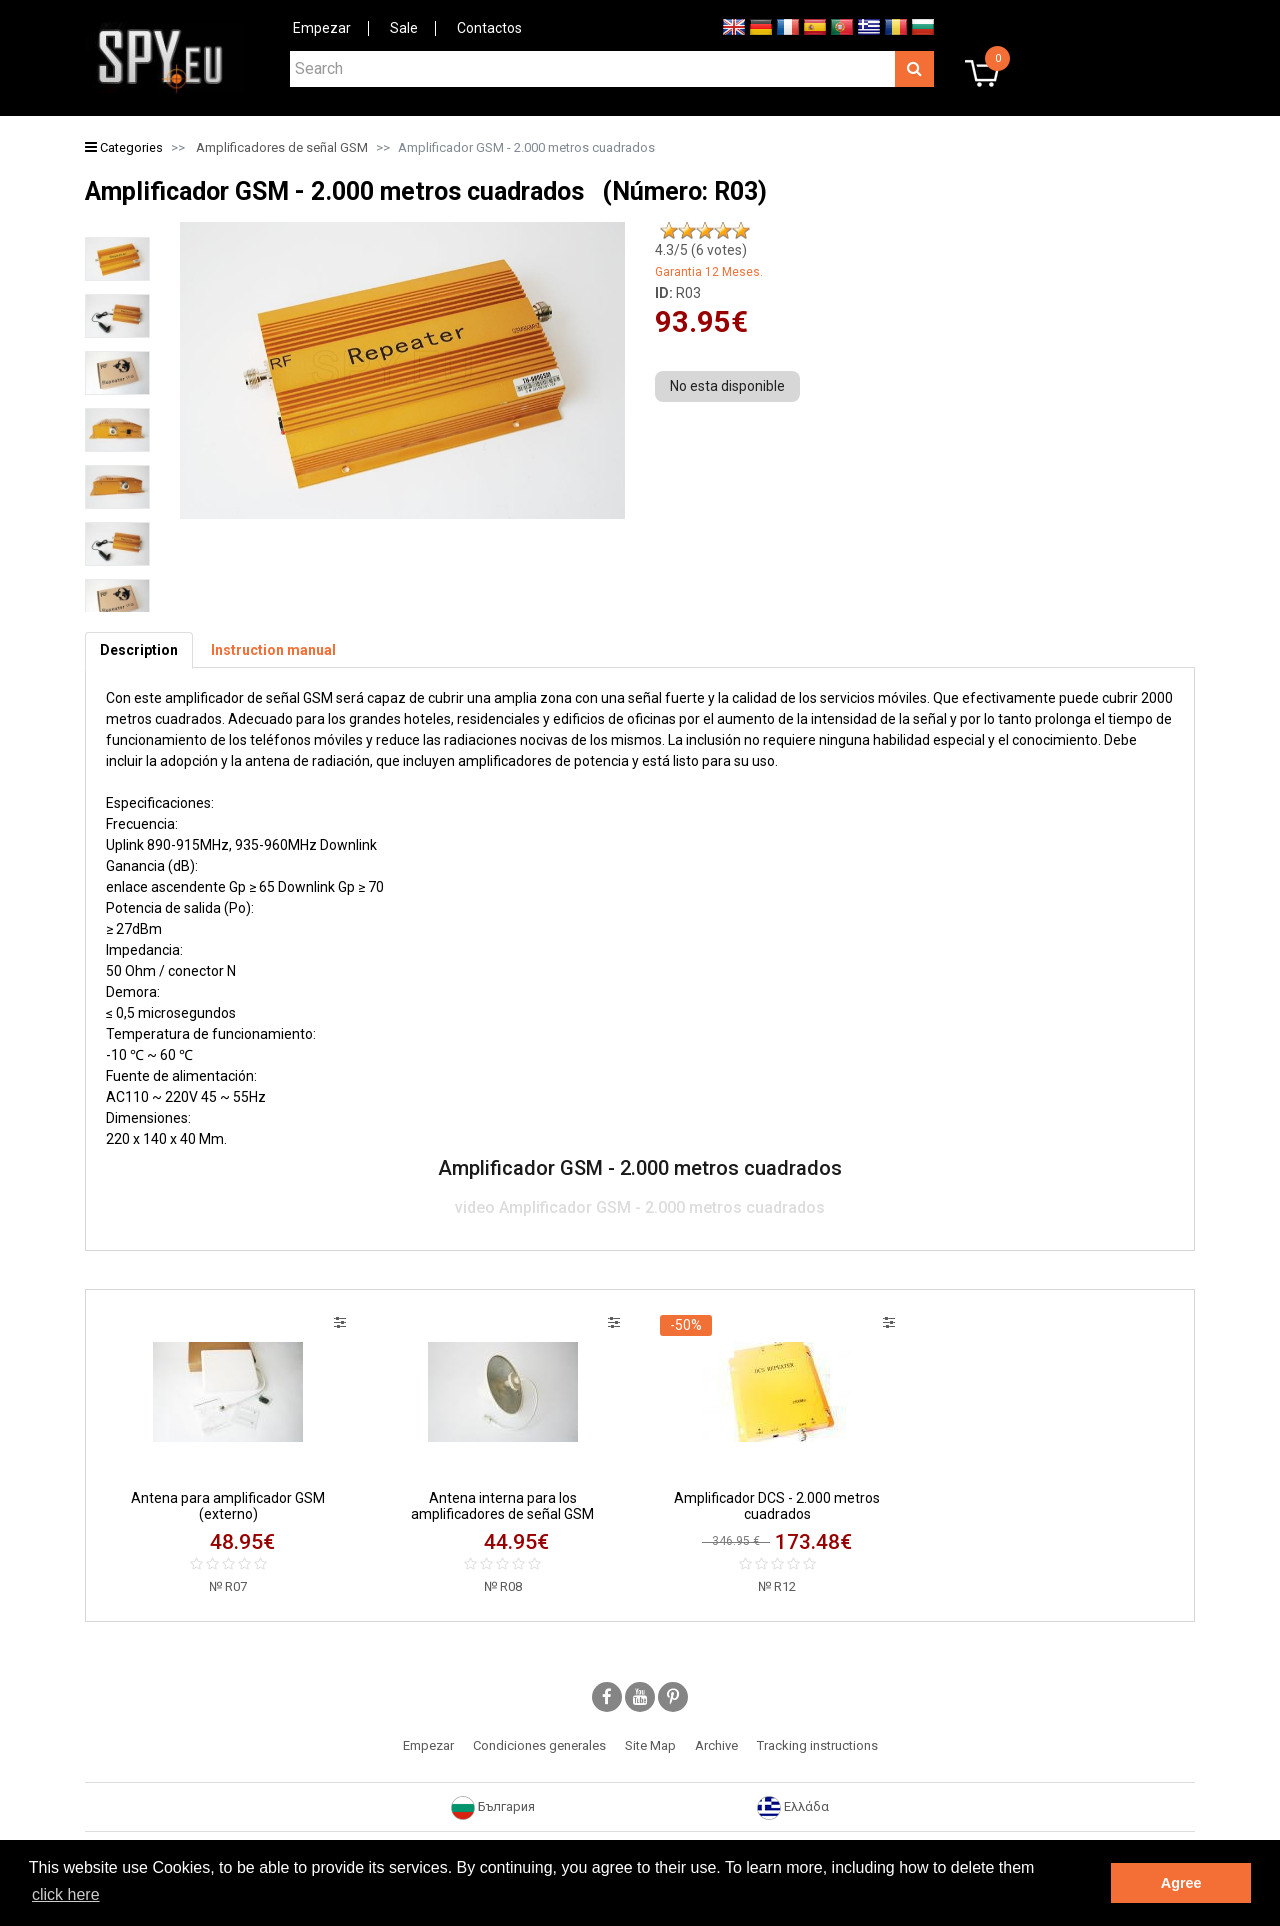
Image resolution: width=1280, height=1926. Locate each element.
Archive (716, 1745)
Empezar (322, 28)
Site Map (650, 1745)
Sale (404, 28)
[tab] (139, 650)
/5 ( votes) (701, 250)
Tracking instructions (817, 1745)
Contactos (489, 28)
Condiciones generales (539, 1745)
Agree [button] (1181, 1883)
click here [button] (66, 1894)
